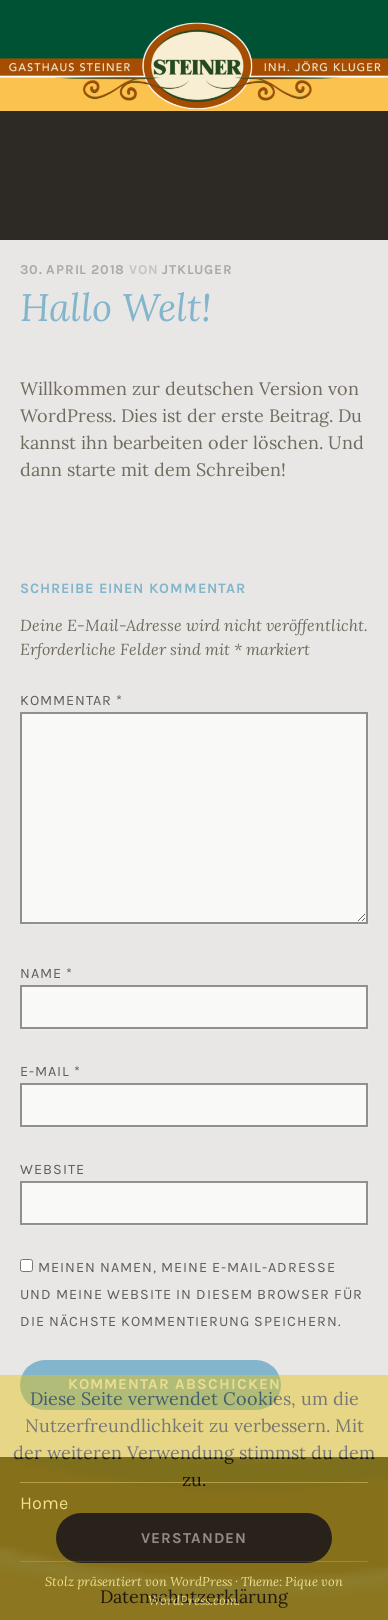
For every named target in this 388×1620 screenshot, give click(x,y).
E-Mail (50, 1071)
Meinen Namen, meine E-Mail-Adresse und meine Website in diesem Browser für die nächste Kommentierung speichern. (191, 1294)
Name (46, 973)
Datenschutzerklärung (194, 1596)
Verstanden (194, 1538)
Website (52, 1169)
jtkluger (197, 269)
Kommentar (71, 700)
